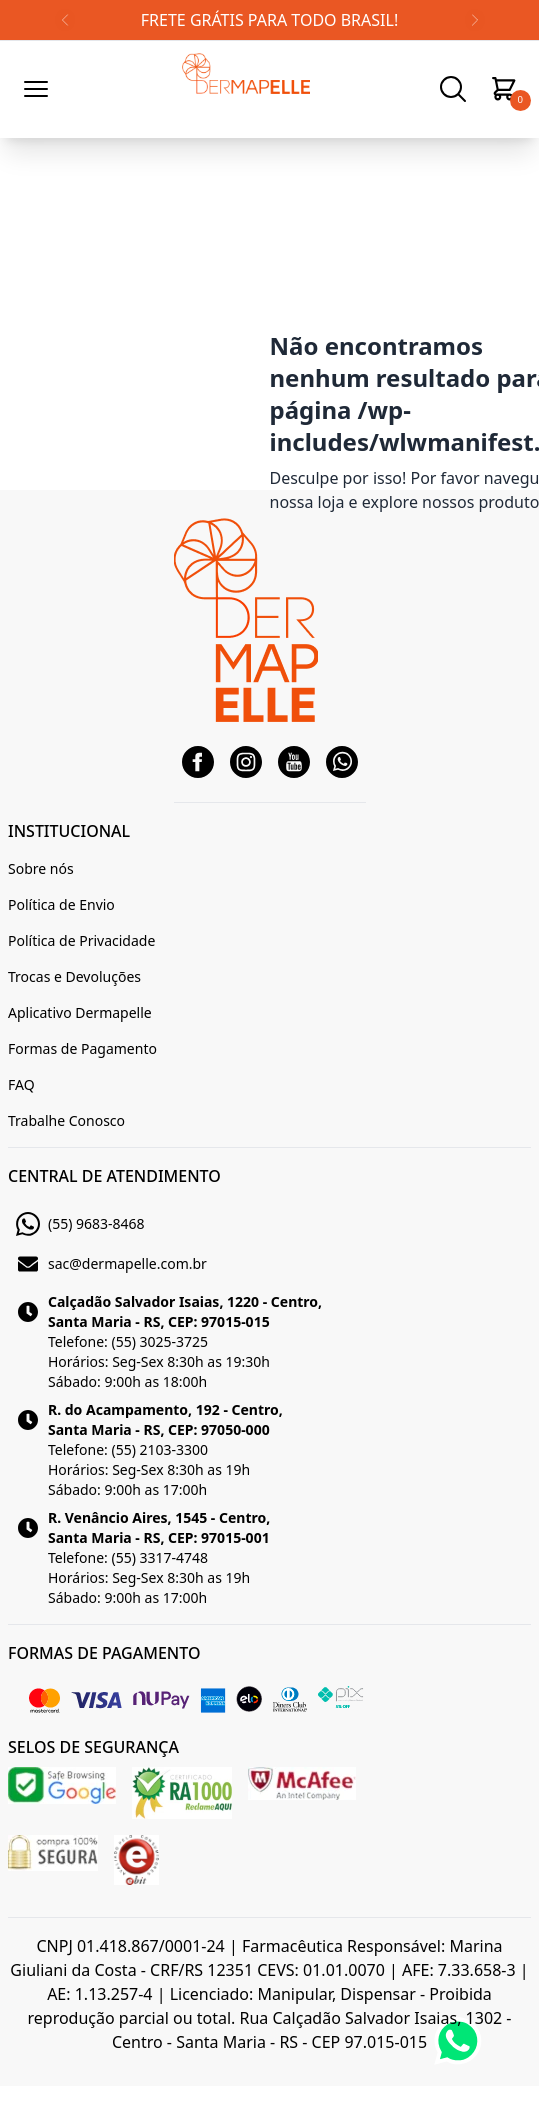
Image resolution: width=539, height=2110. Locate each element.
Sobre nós (41, 868)
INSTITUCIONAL (69, 831)
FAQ (21, 1084)
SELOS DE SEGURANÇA (93, 1747)
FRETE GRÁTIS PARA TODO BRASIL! (269, 20)
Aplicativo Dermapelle (80, 1012)
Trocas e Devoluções (74, 976)
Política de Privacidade (81, 940)
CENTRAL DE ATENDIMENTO (114, 1176)
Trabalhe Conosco (66, 1120)
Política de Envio (61, 904)
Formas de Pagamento (82, 1048)
